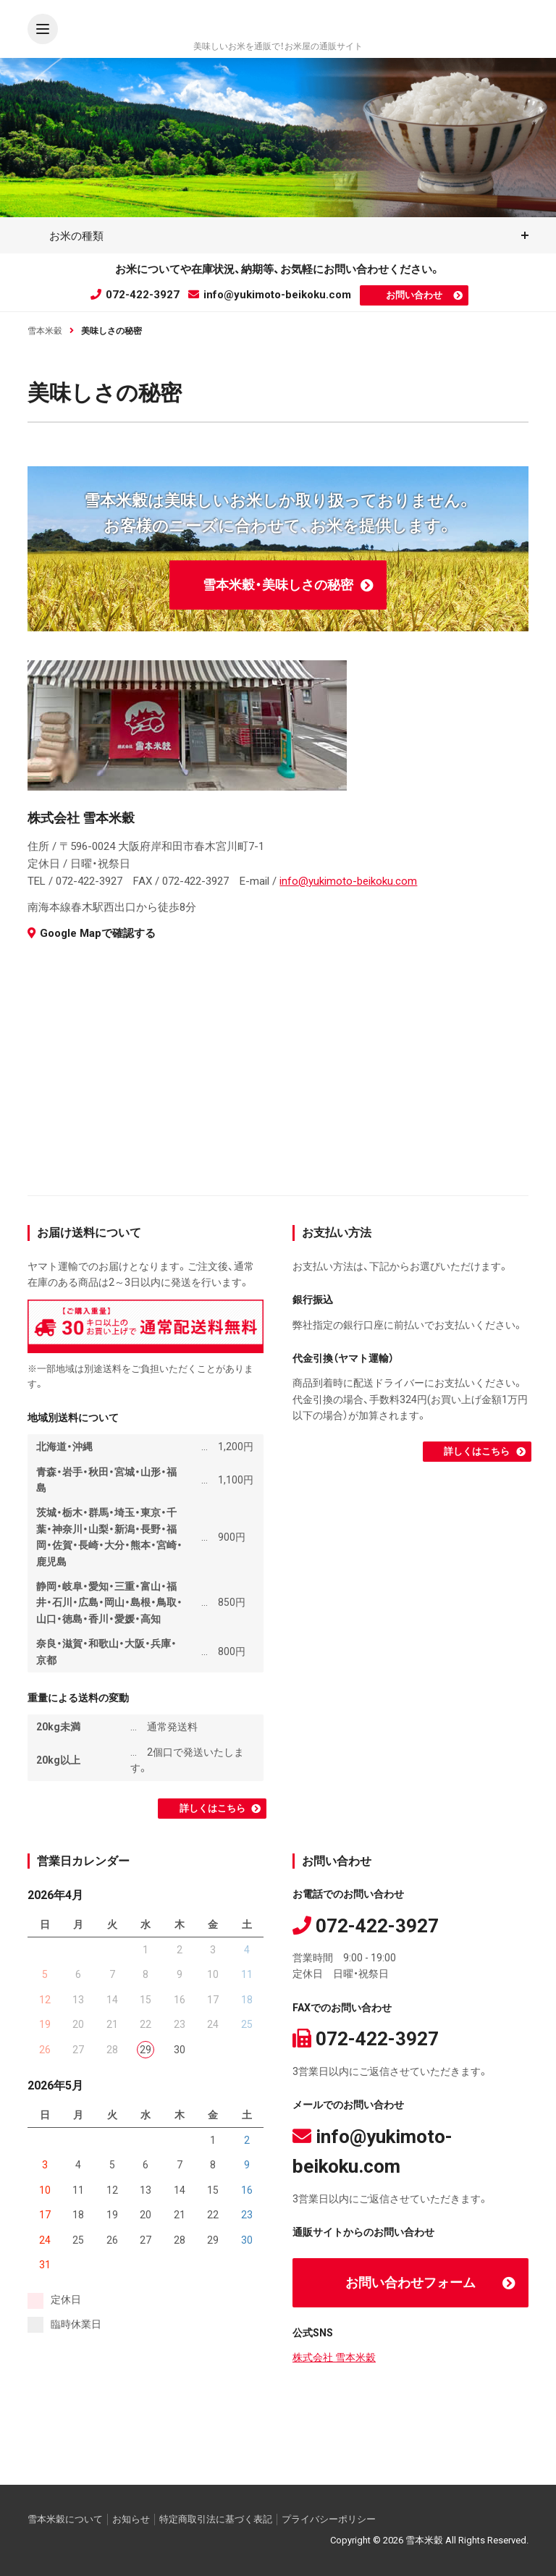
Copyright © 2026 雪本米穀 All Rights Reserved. (429, 2540)
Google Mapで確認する (92, 933)
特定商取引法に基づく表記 (215, 2519)
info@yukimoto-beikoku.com (269, 294)
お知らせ (131, 2519)
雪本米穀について (65, 2519)
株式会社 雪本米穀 (334, 2357)
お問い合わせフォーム (410, 2282)
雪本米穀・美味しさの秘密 (278, 584)
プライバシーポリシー (329, 2519)
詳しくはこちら (212, 1808)
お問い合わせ (414, 295)
